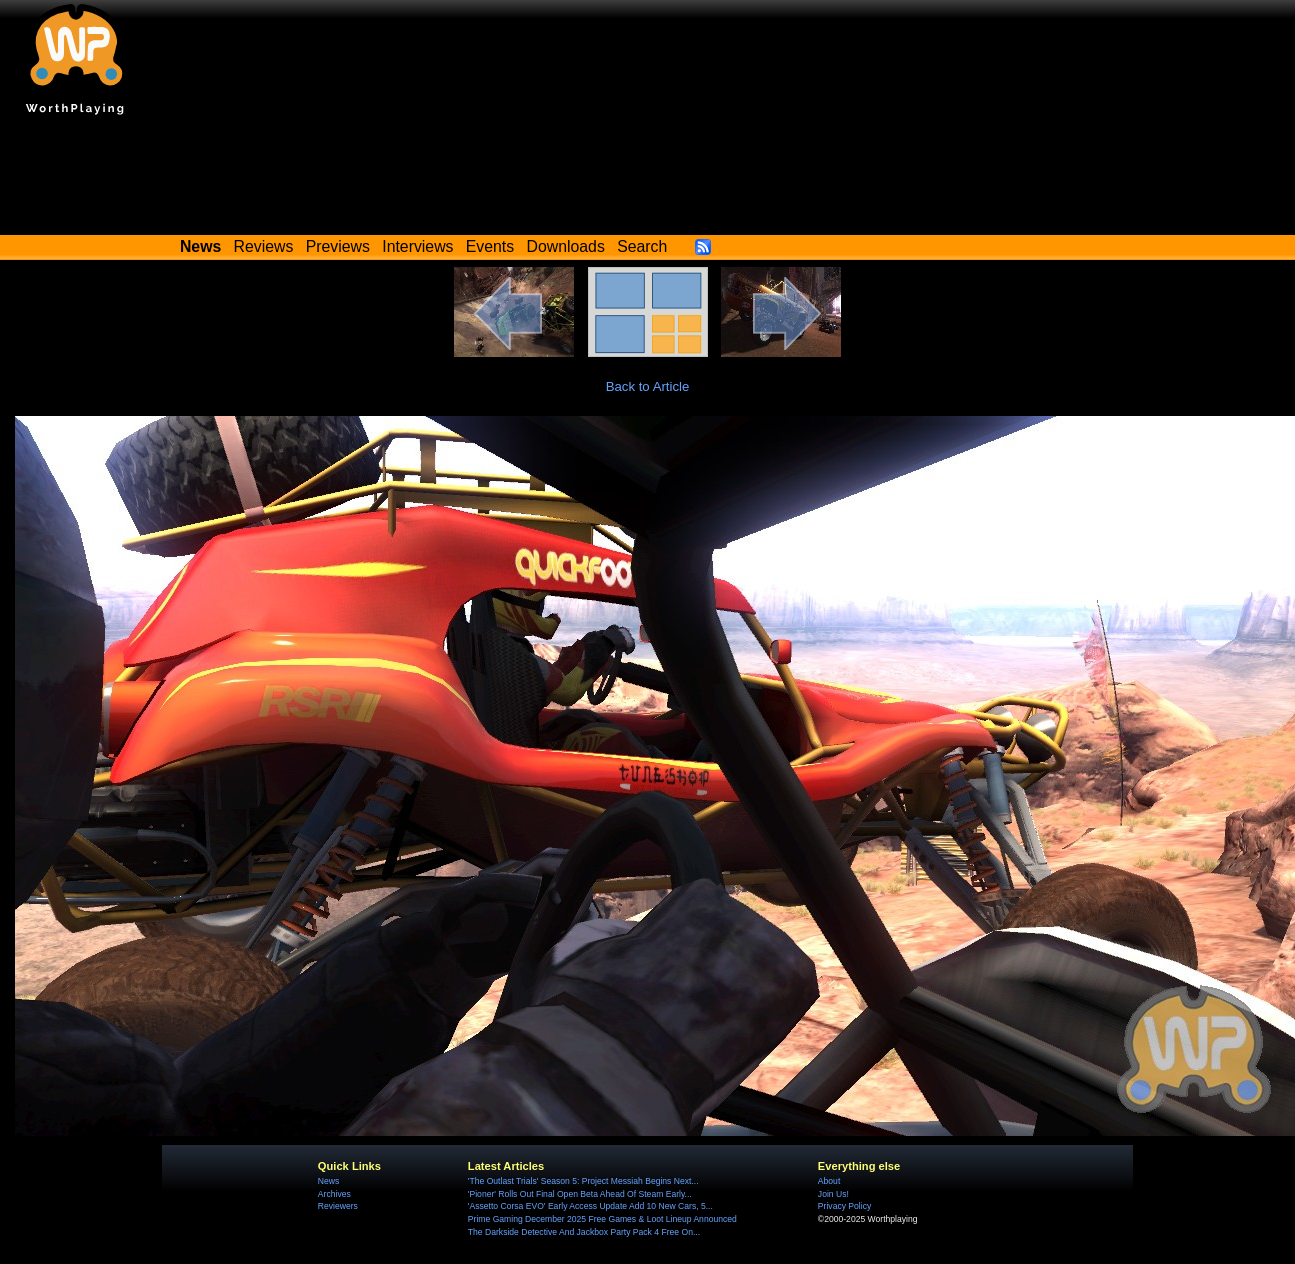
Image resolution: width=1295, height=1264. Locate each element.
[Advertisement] (648, 180)
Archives (334, 1194)
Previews (338, 246)
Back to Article (648, 386)
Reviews (264, 246)
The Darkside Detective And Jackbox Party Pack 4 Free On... (584, 1232)
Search (642, 246)
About (829, 1181)
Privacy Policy (844, 1206)
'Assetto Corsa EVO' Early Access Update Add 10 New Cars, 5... (590, 1206)
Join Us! (833, 1194)
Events (490, 246)
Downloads (566, 246)
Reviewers (338, 1206)
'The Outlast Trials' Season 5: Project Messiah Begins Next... (583, 1181)
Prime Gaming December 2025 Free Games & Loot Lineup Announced (602, 1219)
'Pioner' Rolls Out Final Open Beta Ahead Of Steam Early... (580, 1194)
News (328, 1181)
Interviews (417, 246)
